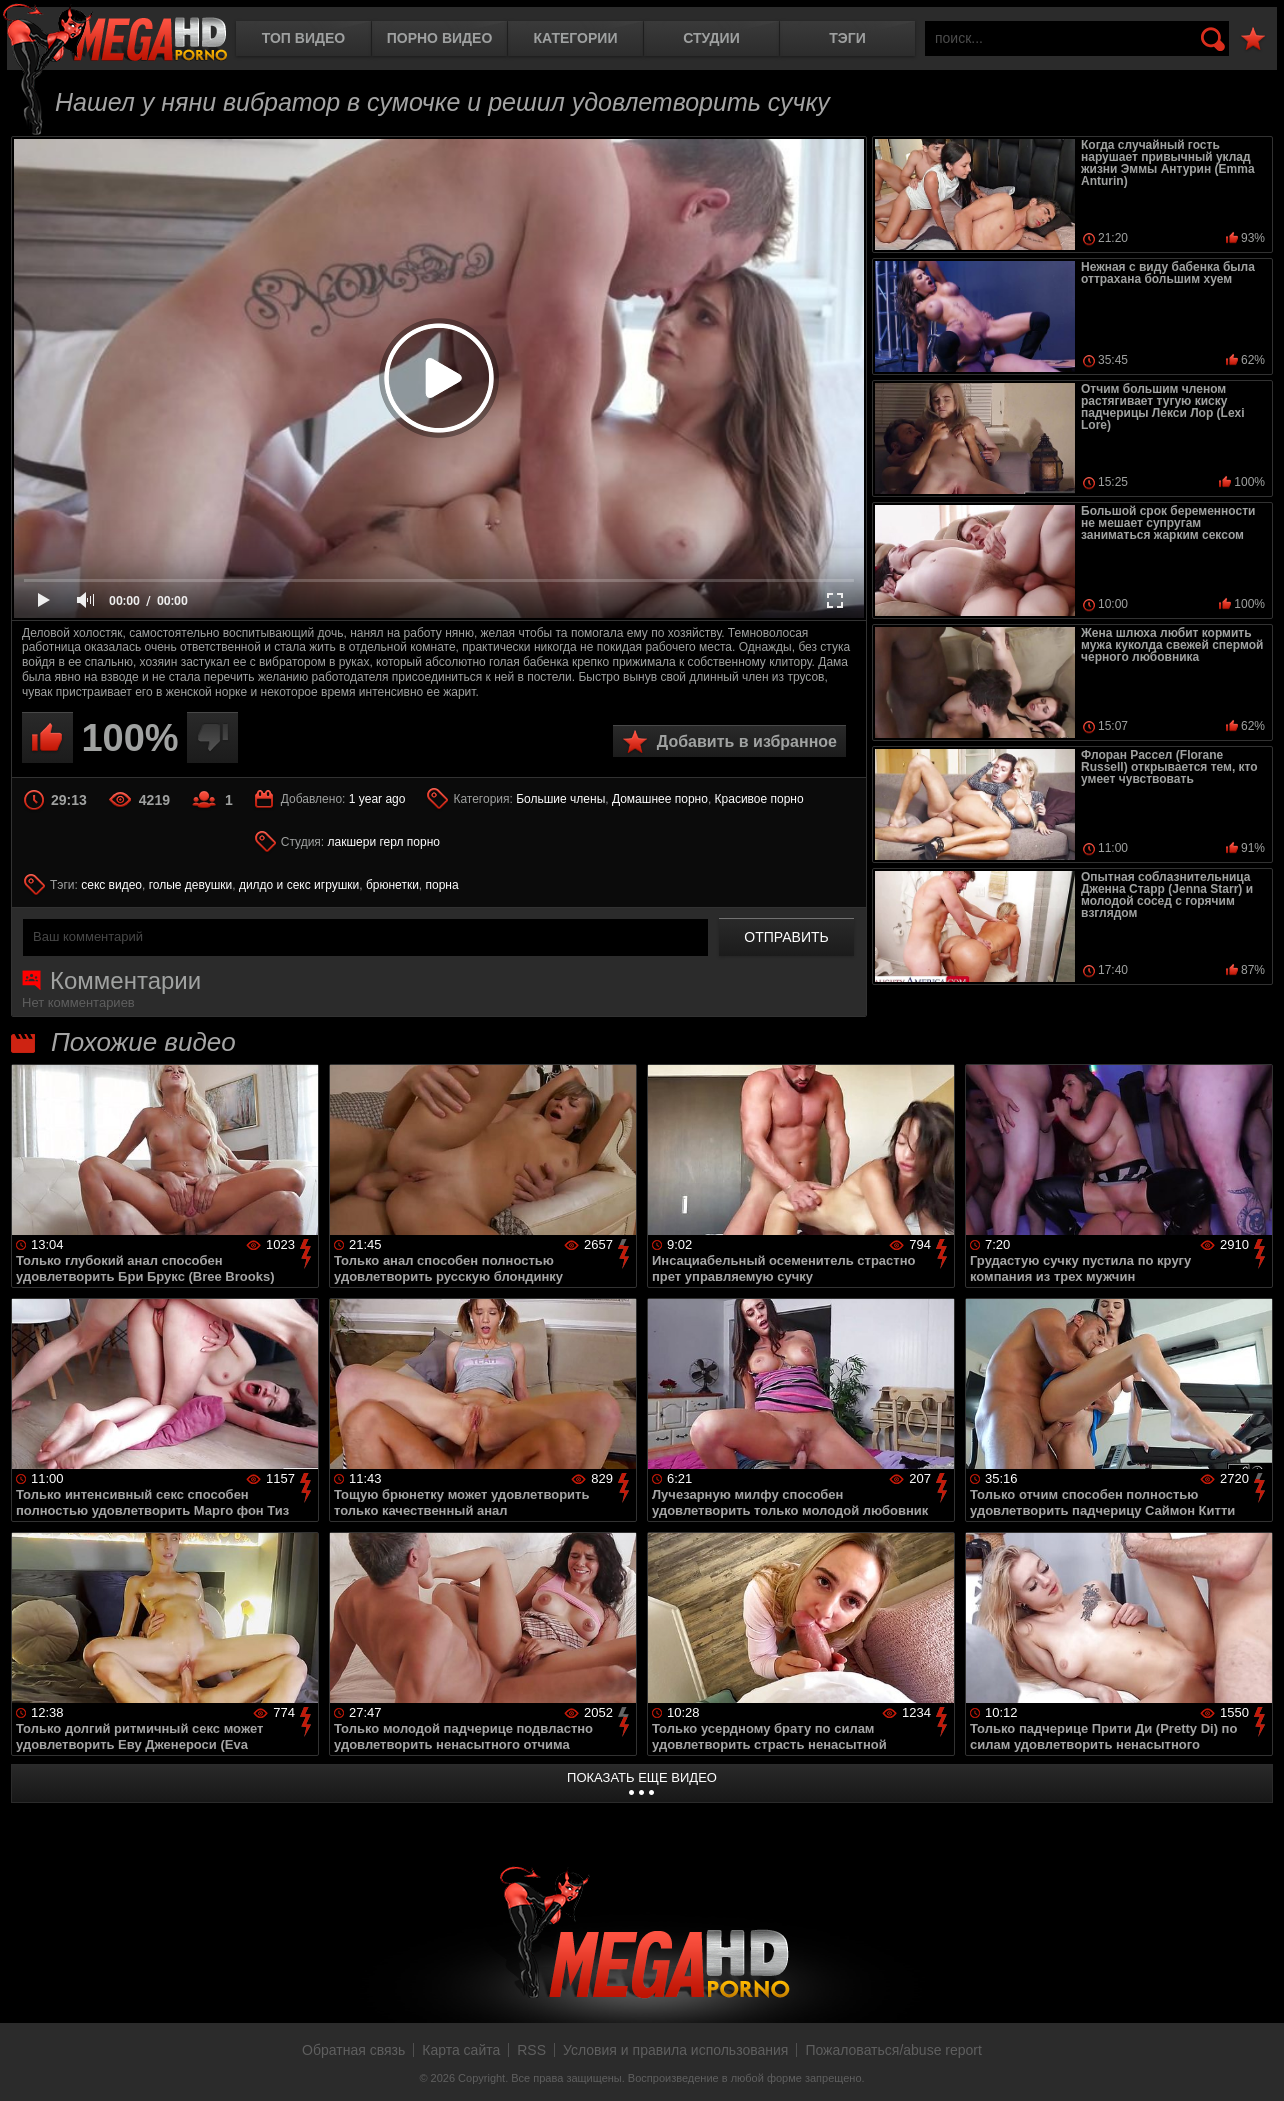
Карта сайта (461, 2050)
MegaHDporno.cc (115, 34)
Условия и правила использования (675, 2050)
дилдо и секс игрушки (299, 885)
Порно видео (440, 38)
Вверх (1254, 2064)
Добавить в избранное (747, 741)
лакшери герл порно (384, 842)
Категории (576, 38)
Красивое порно (759, 799)
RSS (531, 2050)
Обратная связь (353, 2050)
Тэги (847, 38)
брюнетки (392, 885)
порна (442, 885)
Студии (711, 38)
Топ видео (303, 38)
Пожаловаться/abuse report (893, 2050)
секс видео (111, 885)
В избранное (1253, 39)
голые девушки (191, 885)
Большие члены (560, 799)
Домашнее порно (660, 799)
